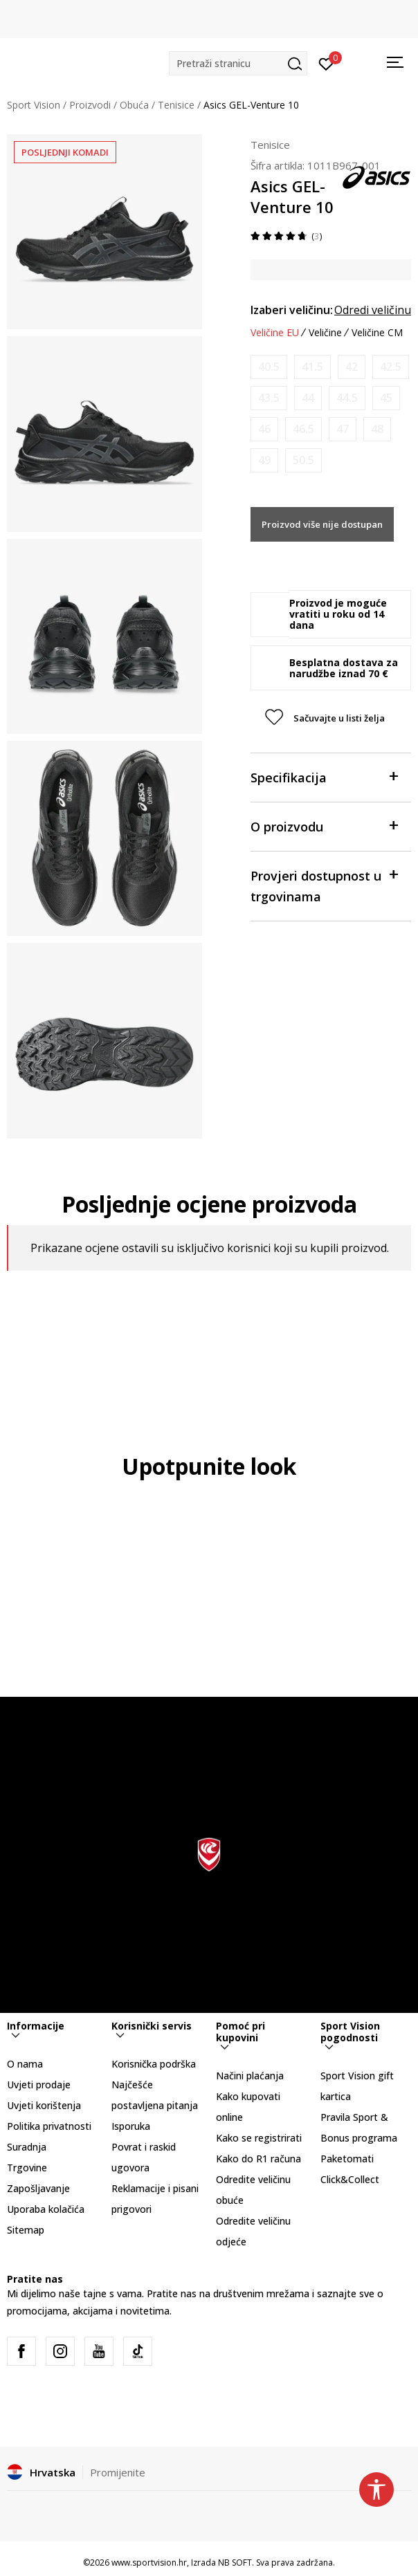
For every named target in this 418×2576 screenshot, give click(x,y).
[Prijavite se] (326, 63)
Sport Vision (33, 104)
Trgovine (27, 2167)
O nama (25, 2063)
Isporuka (130, 2126)
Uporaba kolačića (45, 2209)
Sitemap (25, 2229)
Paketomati (347, 2158)
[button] (238, 63)
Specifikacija (324, 776)
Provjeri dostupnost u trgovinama (324, 885)
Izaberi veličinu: (292, 310)
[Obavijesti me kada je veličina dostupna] (269, 367)
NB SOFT (235, 2562)
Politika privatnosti (49, 2126)
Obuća (134, 104)
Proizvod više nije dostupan (322, 524)
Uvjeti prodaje (39, 2084)
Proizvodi (90, 104)
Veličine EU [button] (275, 332)
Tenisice (176, 104)
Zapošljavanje (38, 2188)
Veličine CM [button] (377, 332)
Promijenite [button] (117, 2472)
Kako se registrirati (259, 2137)
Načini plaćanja (250, 2075)
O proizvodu (324, 825)
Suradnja (26, 2146)
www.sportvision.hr (149, 2562)
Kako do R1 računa (258, 2158)
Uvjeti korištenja (44, 2105)
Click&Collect (349, 2179)
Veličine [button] (325, 332)
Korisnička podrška (153, 2063)
